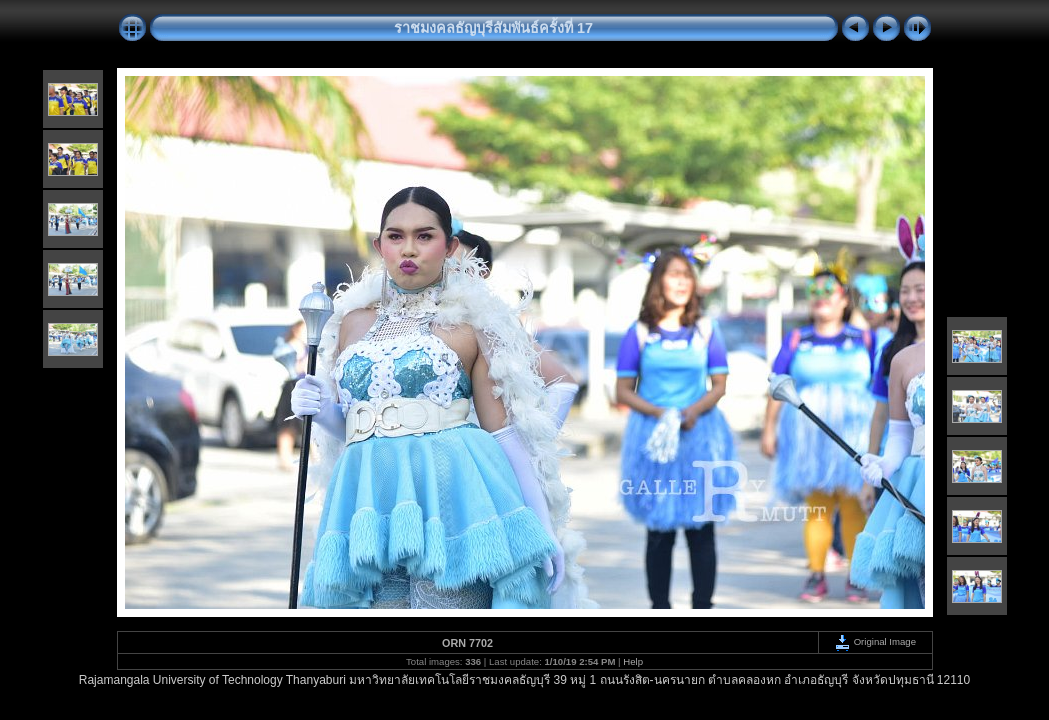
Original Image (875, 641)
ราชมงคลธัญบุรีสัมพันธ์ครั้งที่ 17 (493, 28)
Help (633, 661)
